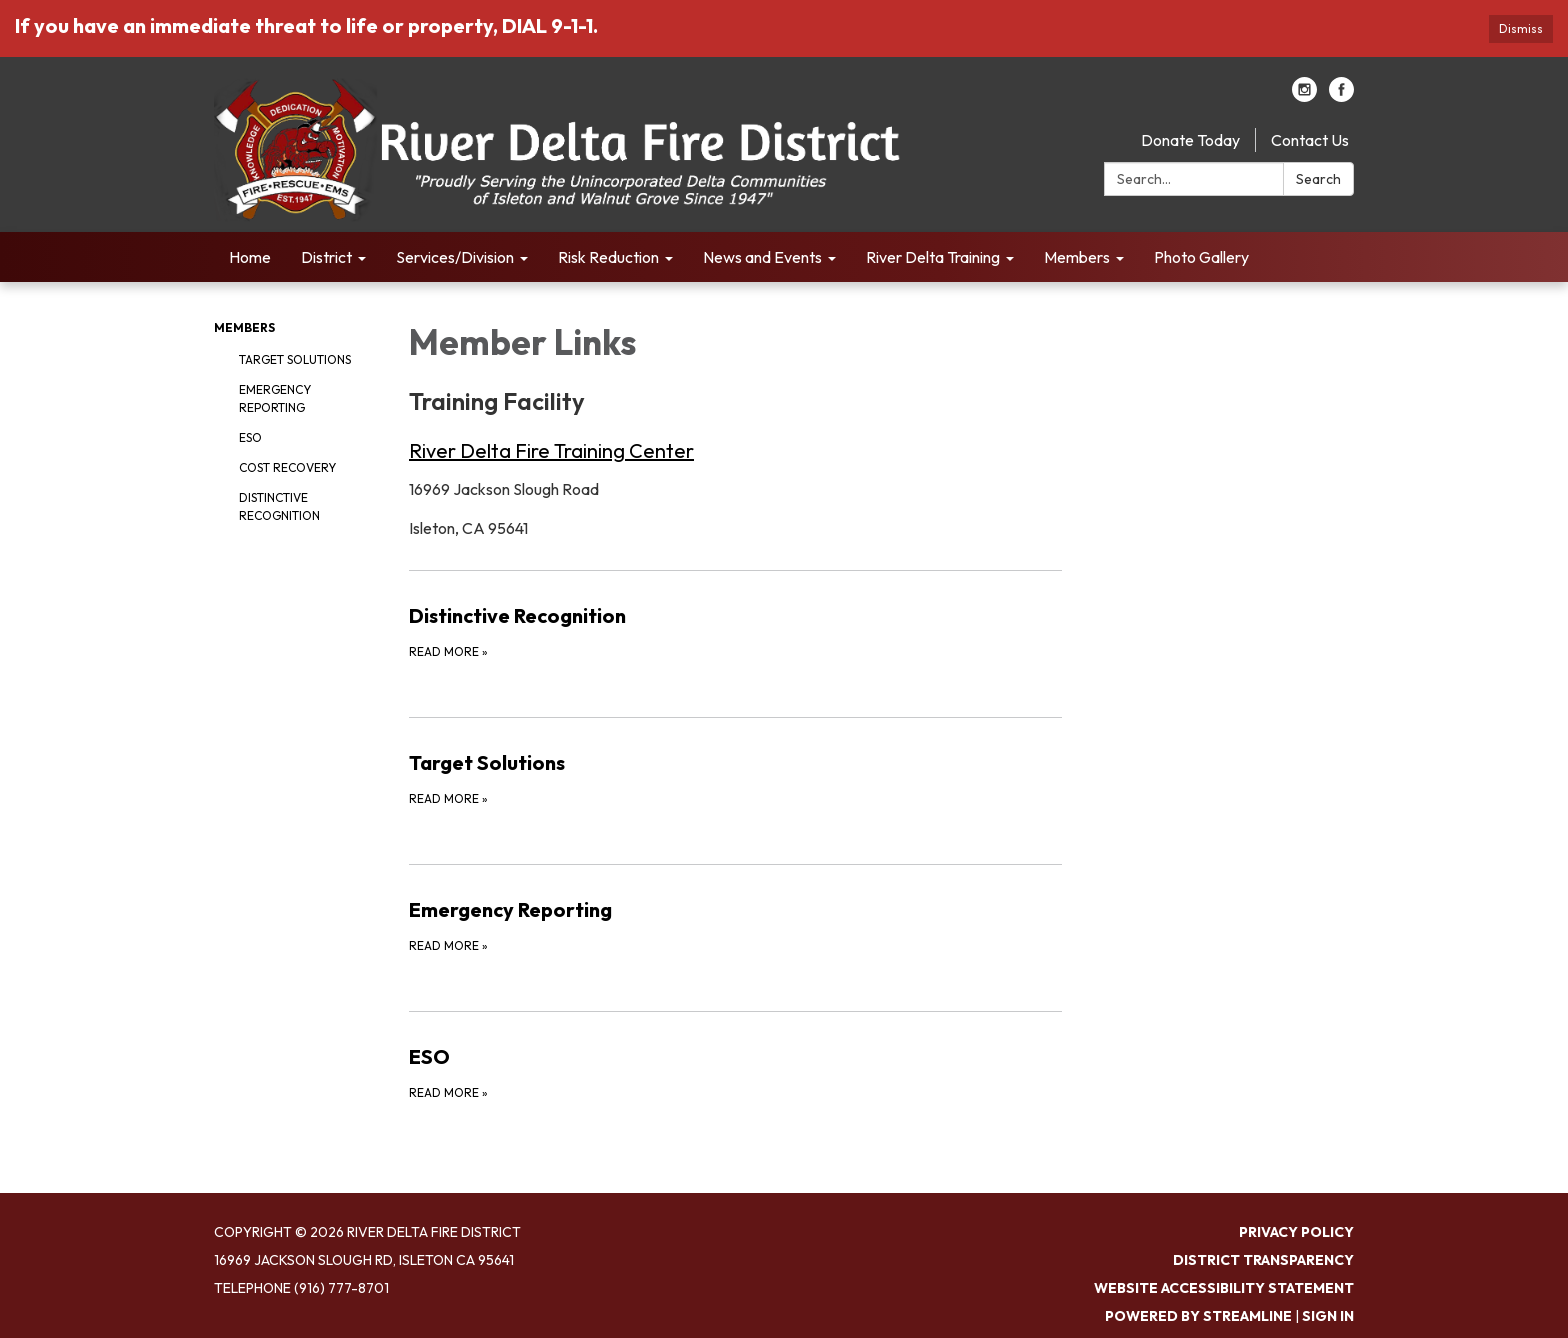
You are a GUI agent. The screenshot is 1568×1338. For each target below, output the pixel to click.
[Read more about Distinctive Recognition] (735, 631)
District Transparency (1263, 1260)
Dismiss (1521, 28)
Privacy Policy (1296, 1232)
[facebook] (1341, 96)
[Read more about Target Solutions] (735, 778)
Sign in (1328, 1316)
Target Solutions (295, 359)
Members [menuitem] (1077, 257)
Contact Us (1310, 140)
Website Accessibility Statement (1224, 1288)
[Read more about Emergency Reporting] (735, 925)
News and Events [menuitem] (762, 257)
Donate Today (1190, 140)
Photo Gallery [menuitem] (1201, 257)
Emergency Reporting (275, 398)
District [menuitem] (326, 257)
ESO (250, 437)
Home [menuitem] (250, 257)
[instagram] (1304, 96)
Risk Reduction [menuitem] (608, 257)
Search (1318, 179)
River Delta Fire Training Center (551, 450)
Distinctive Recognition (279, 506)
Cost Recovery (287, 467)
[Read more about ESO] (735, 1072)
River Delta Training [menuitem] (933, 257)
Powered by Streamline (1198, 1316)
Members (244, 327)
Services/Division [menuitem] (455, 257)
